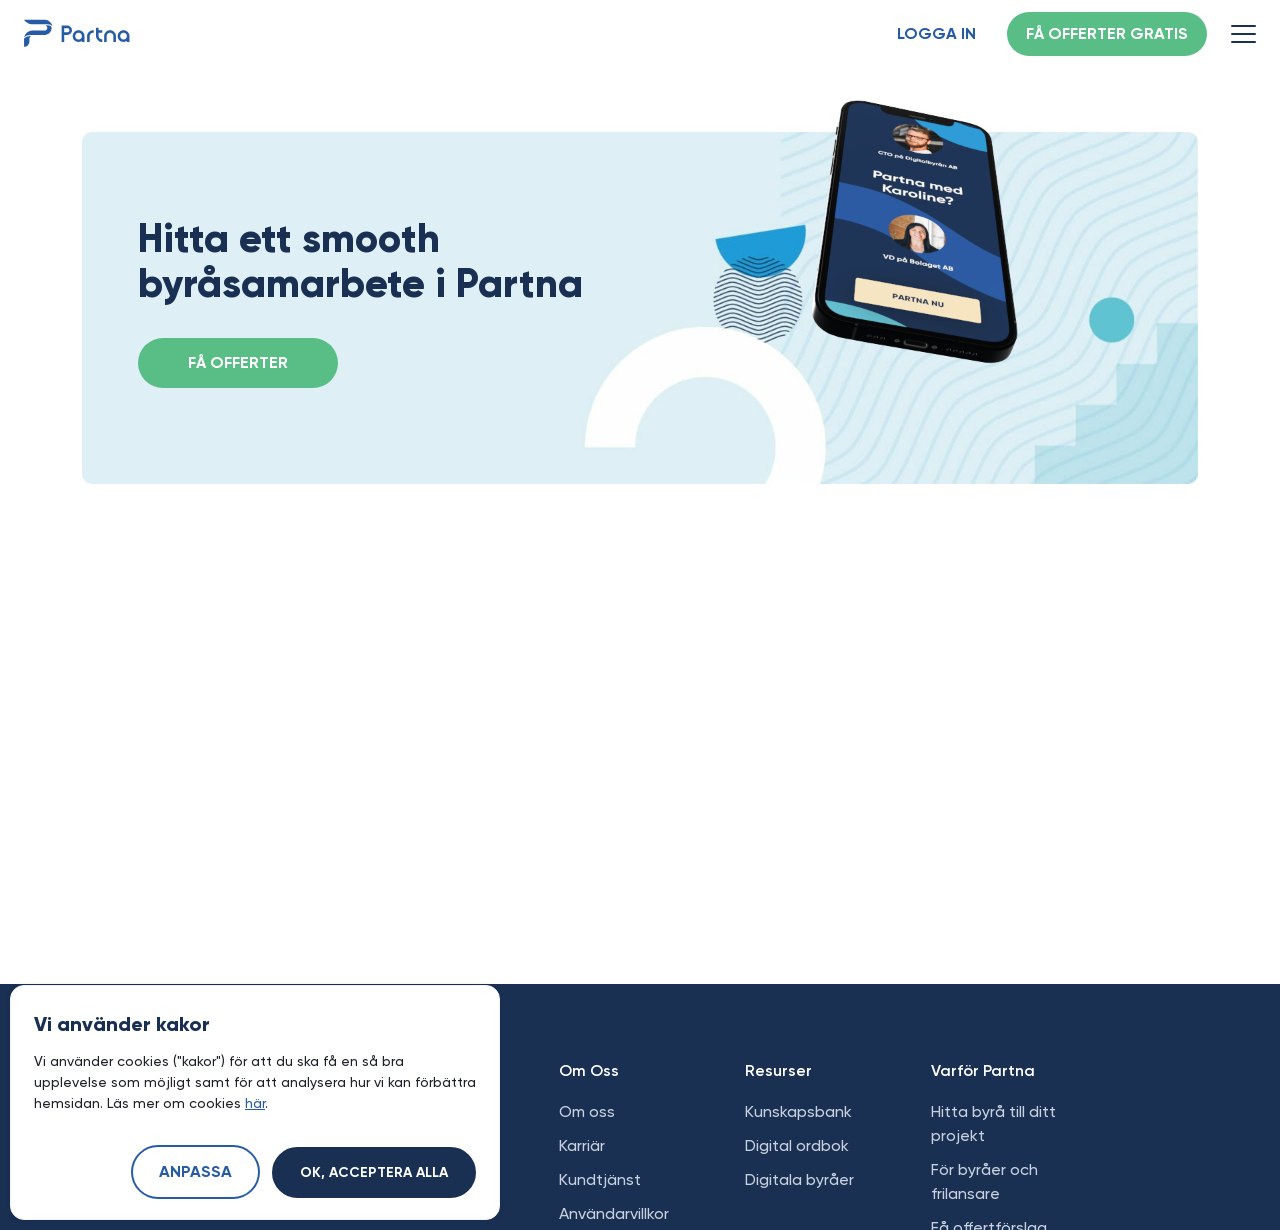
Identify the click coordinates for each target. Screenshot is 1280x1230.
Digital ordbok (797, 1145)
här (255, 1103)
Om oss (587, 1111)
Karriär (582, 1145)
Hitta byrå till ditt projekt (993, 1123)
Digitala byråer (799, 1179)
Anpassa (195, 1173)
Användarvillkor (614, 1213)
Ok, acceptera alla (374, 1173)
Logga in (936, 35)
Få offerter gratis (1107, 35)
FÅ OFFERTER (238, 364)
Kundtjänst (600, 1179)
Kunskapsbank (798, 1111)
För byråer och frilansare (984, 1181)
